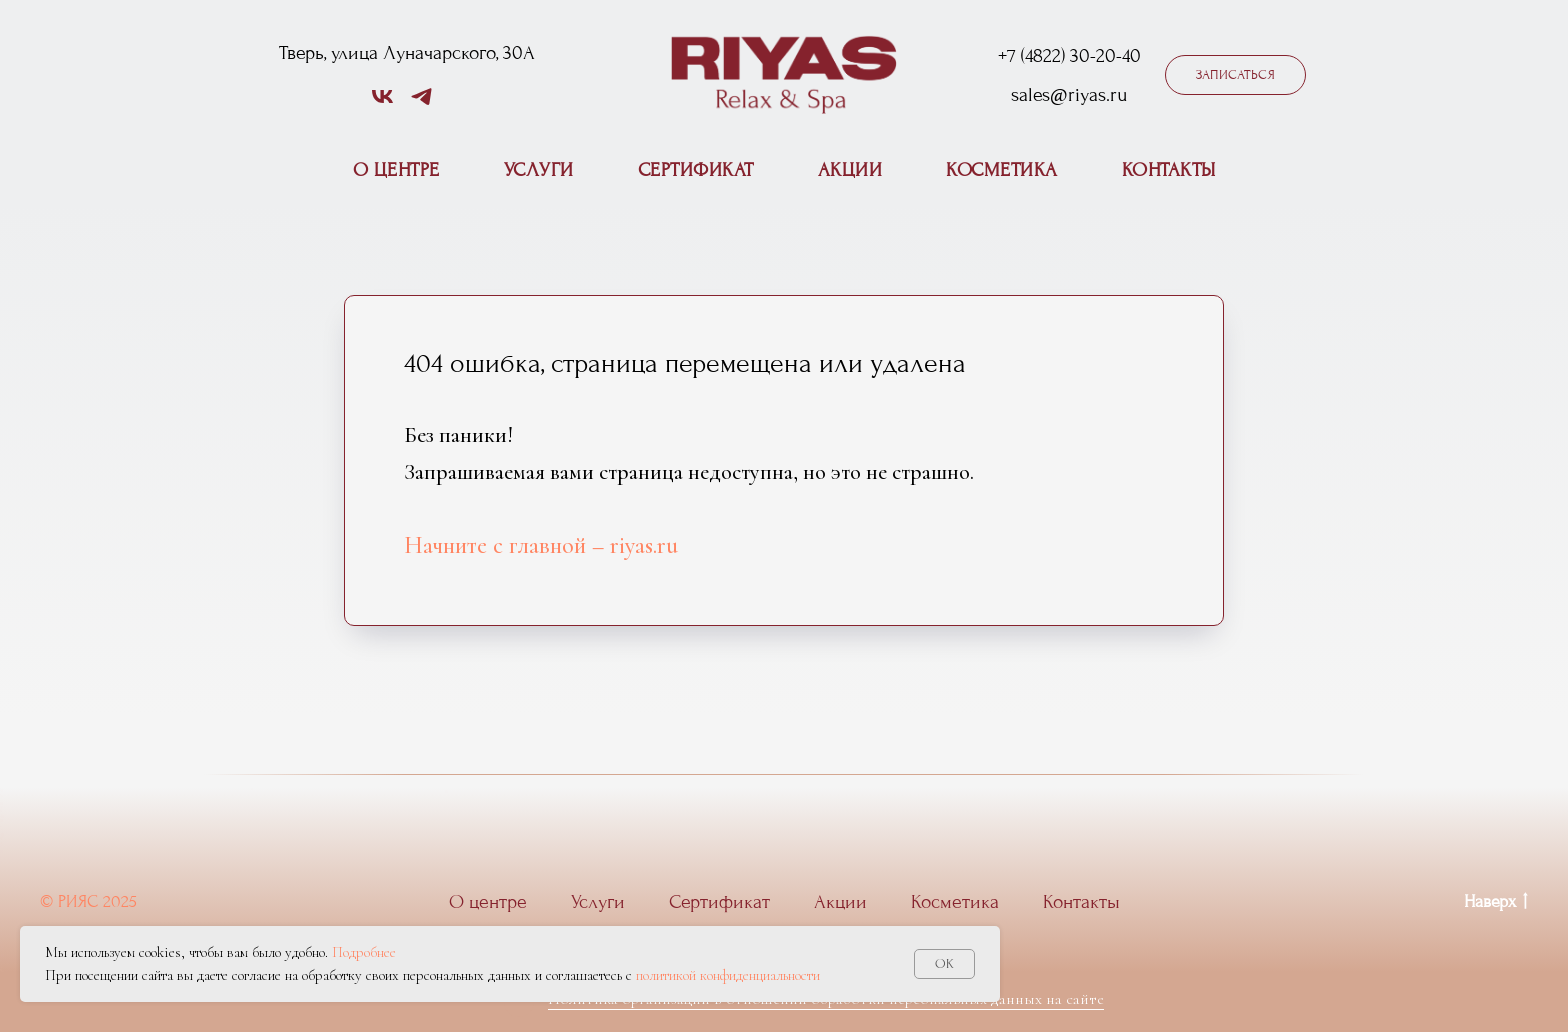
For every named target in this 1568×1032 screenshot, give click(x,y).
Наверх (1496, 903)
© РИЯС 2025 (88, 901)
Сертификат (696, 170)
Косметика (1002, 170)
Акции (850, 170)
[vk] (382, 103)
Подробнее (364, 952)
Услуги (539, 170)
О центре (396, 170)
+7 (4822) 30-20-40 (1069, 56)
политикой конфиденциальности (728, 975)
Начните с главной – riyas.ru (541, 545)
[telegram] (421, 103)
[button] (1235, 75)
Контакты (1169, 170)
